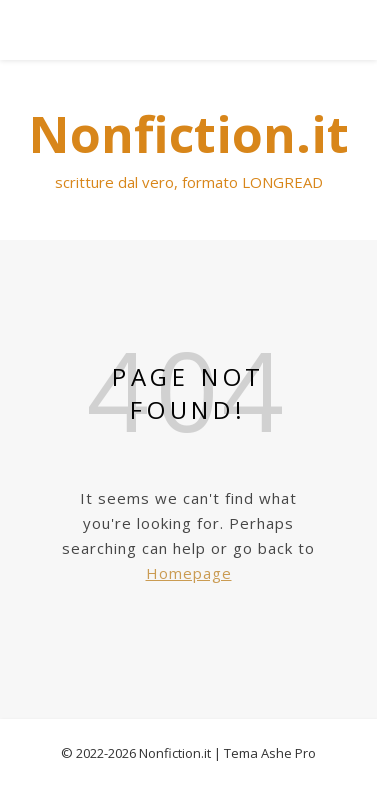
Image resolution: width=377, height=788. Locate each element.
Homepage (189, 573)
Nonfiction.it (175, 753)
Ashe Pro (288, 753)
